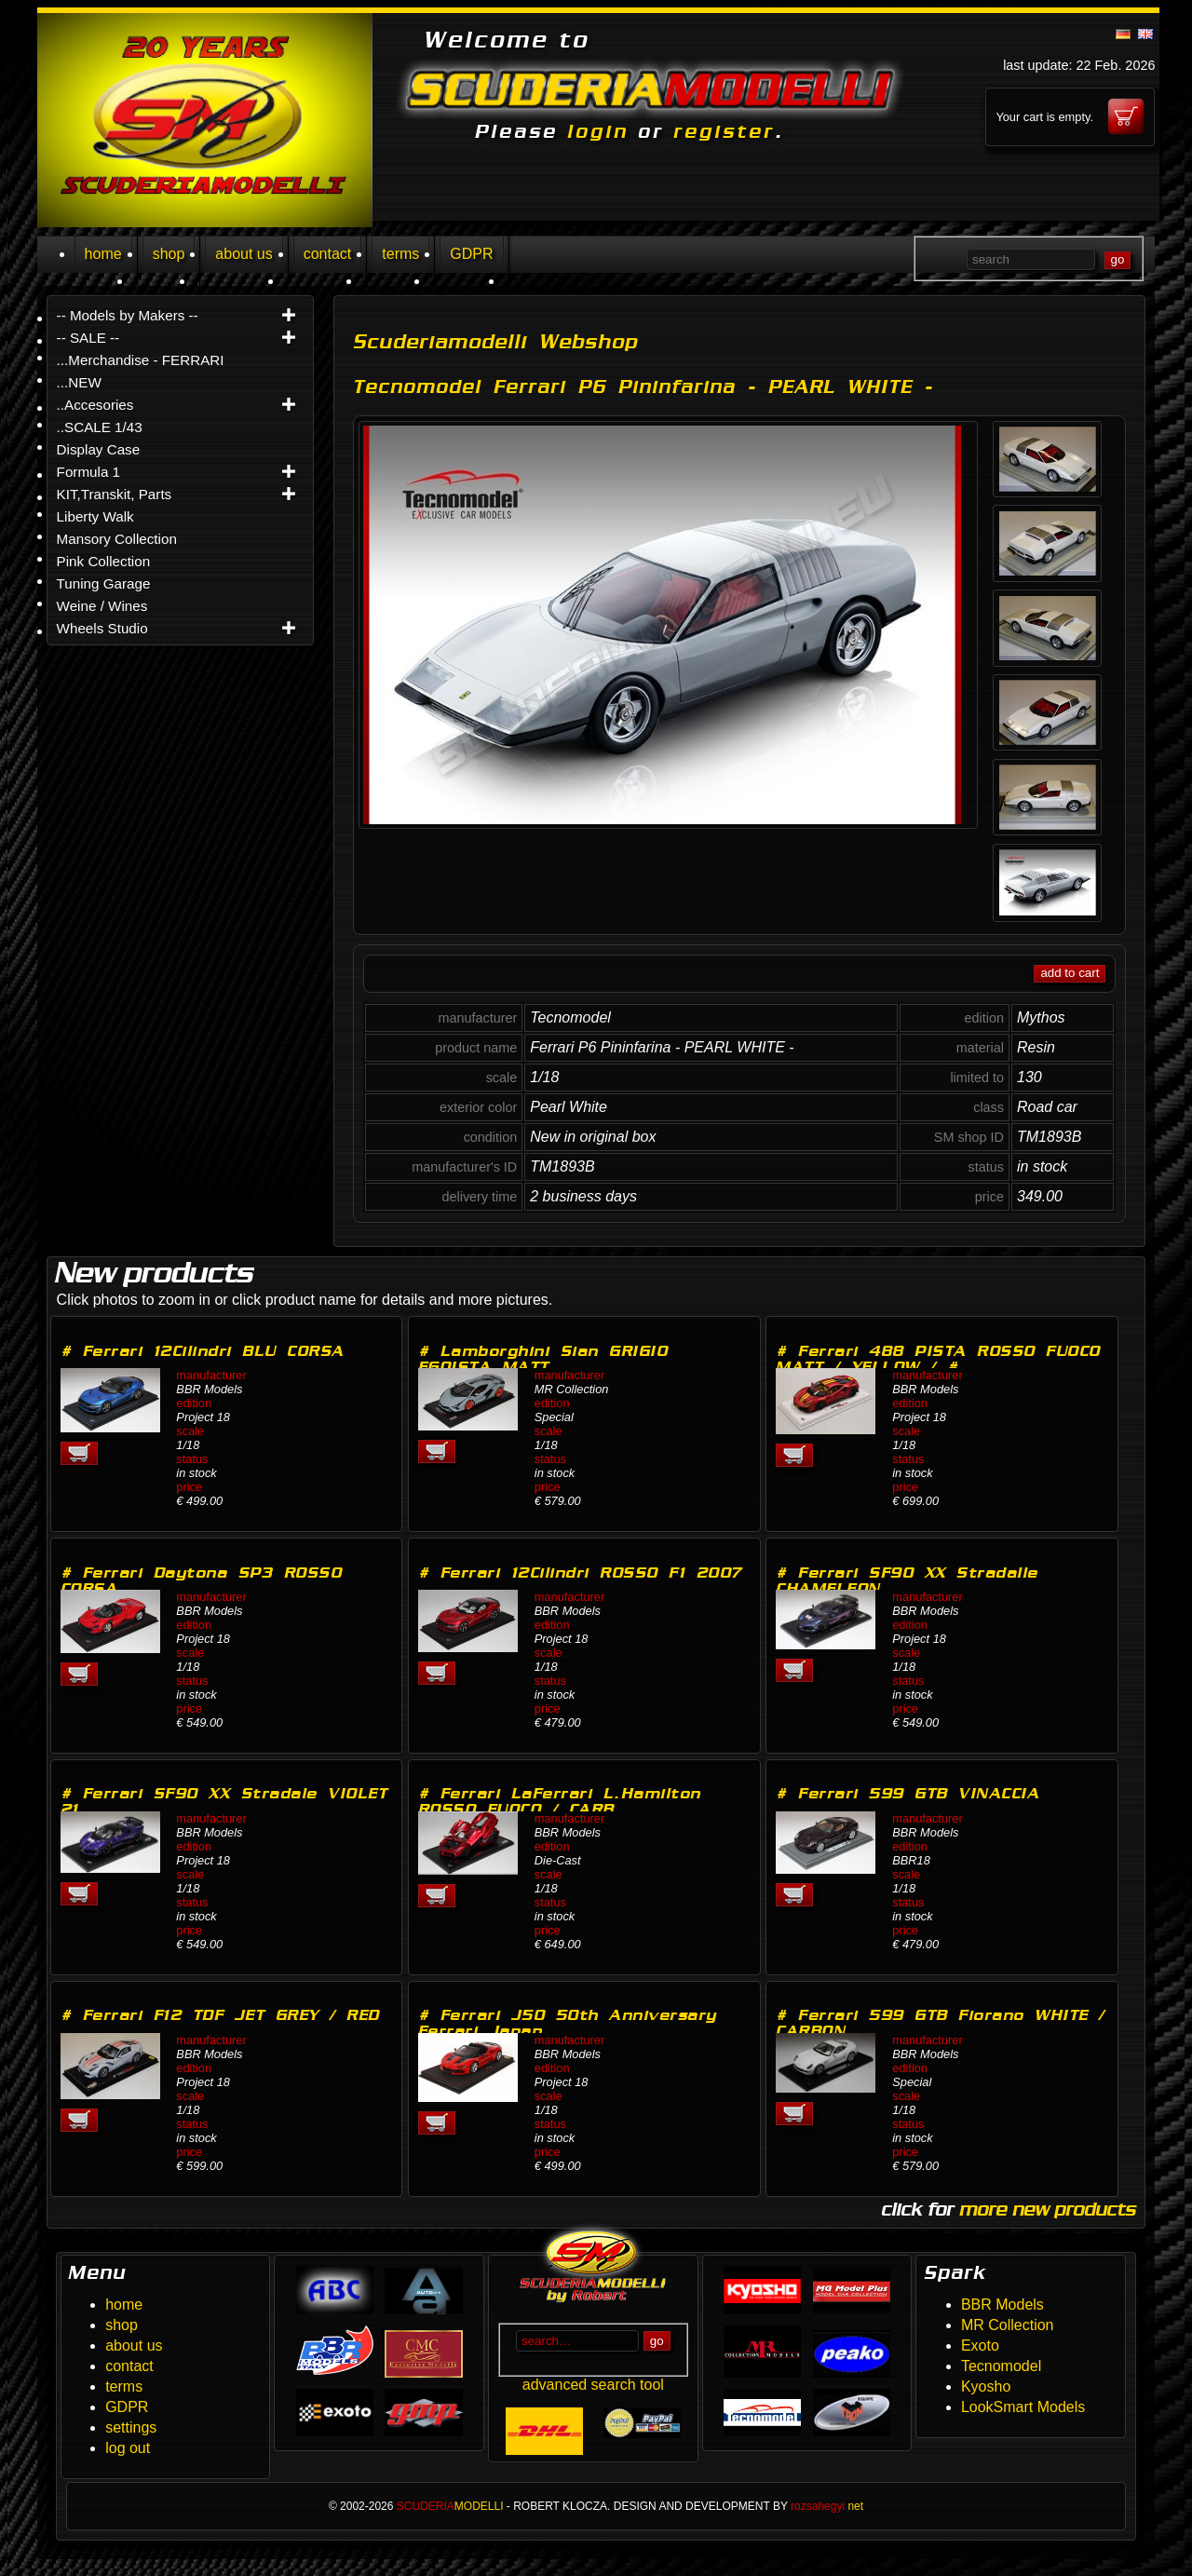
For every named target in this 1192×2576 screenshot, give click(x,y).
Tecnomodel (1001, 2366)
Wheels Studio (102, 628)
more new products (1047, 2209)
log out (127, 2448)
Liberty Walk (95, 516)
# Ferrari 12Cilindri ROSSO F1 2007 (580, 1572)
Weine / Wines (102, 606)
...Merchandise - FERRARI (140, 360)
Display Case (99, 449)
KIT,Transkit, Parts (114, 494)
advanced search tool (593, 2385)
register (724, 131)
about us (243, 254)
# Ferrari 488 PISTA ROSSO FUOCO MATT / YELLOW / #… (938, 1359)
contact (328, 254)
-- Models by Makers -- (127, 315)
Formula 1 (88, 472)
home (103, 254)
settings (130, 2427)
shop (169, 254)
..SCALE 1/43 (99, 427)
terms (400, 254)
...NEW (79, 382)
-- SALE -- (88, 338)
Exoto (980, 2345)
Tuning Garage (104, 583)
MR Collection (1007, 2325)
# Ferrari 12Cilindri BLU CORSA (203, 1351)
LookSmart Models (1023, 2407)
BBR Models (1002, 2304)
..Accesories (95, 405)
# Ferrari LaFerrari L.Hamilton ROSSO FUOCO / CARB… (559, 1801)
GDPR (471, 254)
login (598, 131)
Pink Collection (104, 561)
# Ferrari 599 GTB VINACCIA (907, 1793)
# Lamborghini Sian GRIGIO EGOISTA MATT (543, 1359)
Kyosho (985, 2386)
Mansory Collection (117, 539)
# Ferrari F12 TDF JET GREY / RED (220, 2015)
